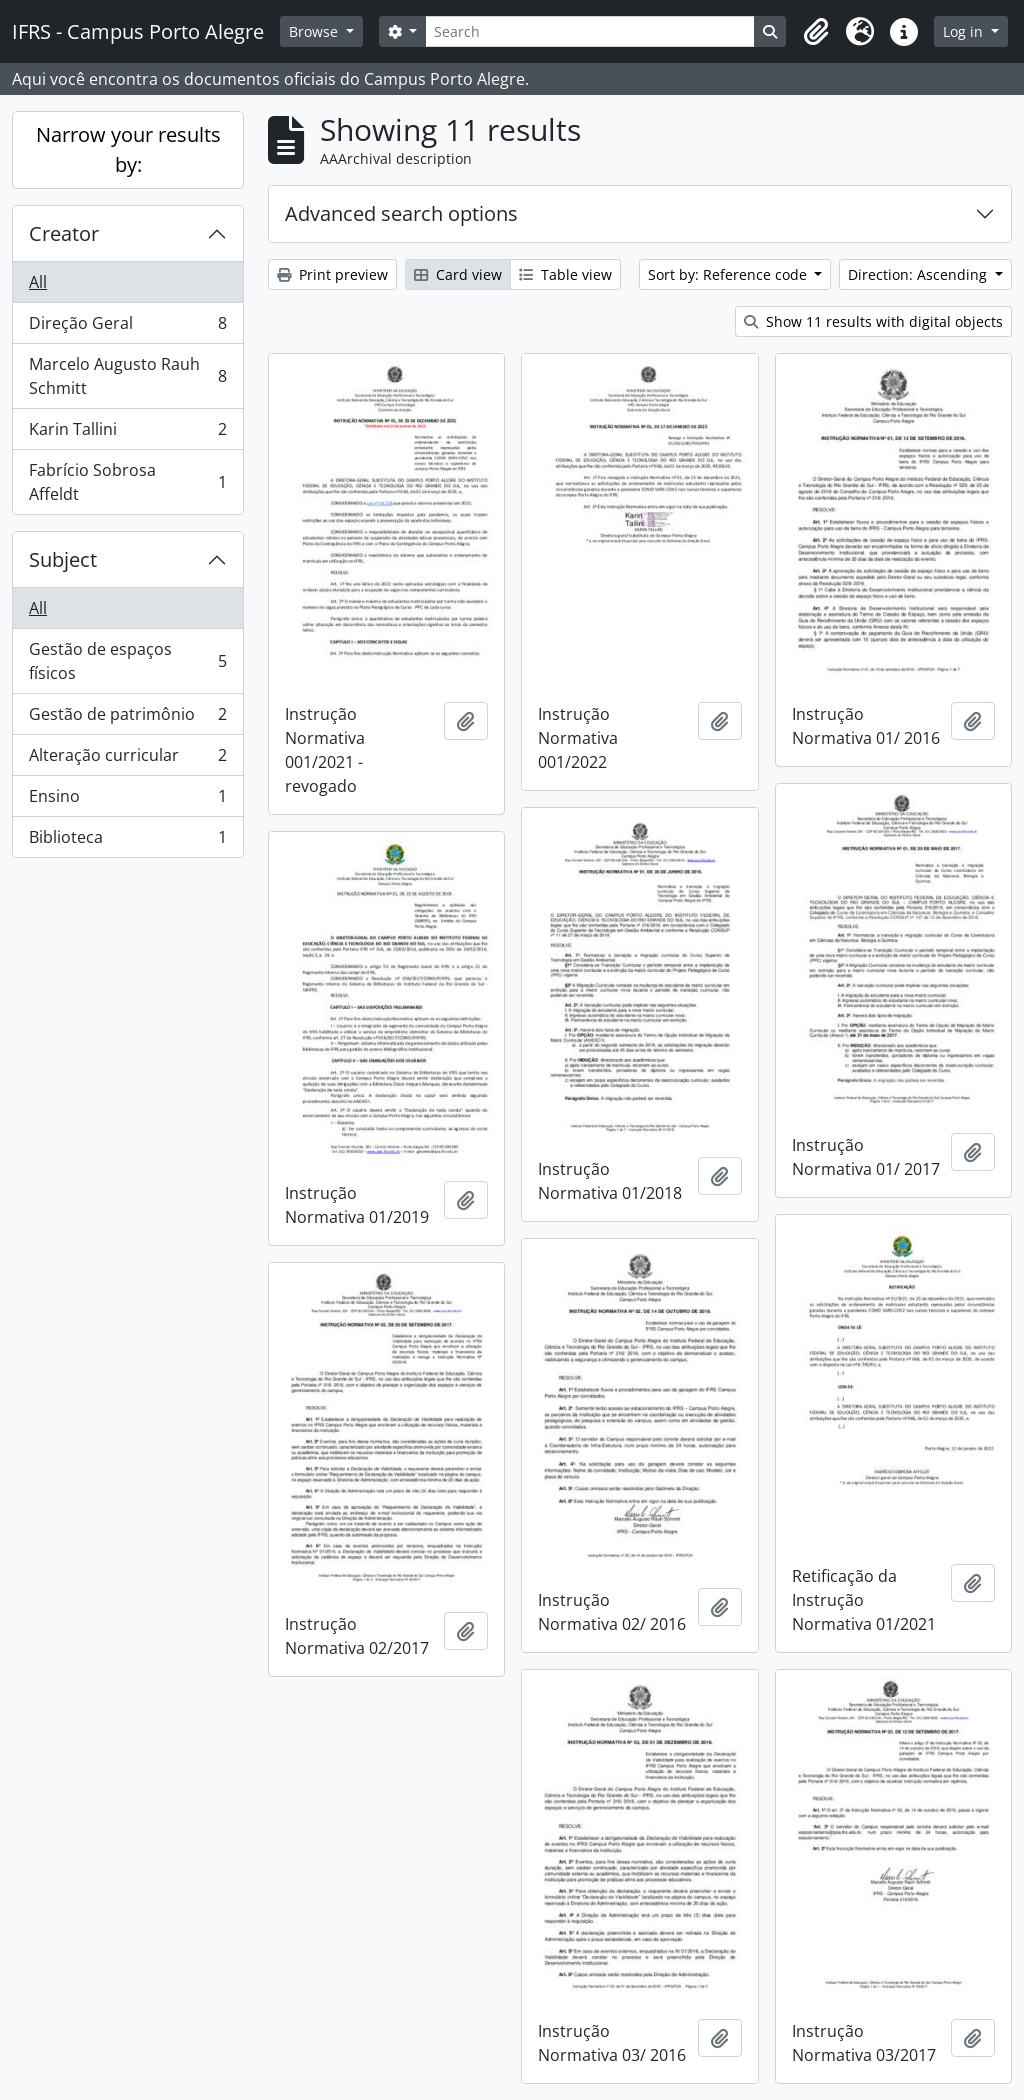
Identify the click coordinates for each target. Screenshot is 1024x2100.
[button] (816, 32)
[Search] (590, 31)
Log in (965, 31)
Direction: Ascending (919, 274)
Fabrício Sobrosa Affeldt (127, 482)
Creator (64, 233)
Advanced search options (401, 213)
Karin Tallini (127, 433)
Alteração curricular (127, 759)
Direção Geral (127, 327)
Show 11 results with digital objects (873, 321)
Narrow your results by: (128, 149)
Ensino (127, 800)
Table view (565, 274)
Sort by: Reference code (729, 274)
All (38, 282)
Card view (458, 274)
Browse (315, 31)
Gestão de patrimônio (127, 718)
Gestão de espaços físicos (127, 661)
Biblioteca (127, 841)
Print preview (332, 274)
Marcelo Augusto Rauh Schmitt (127, 376)
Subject (63, 559)
